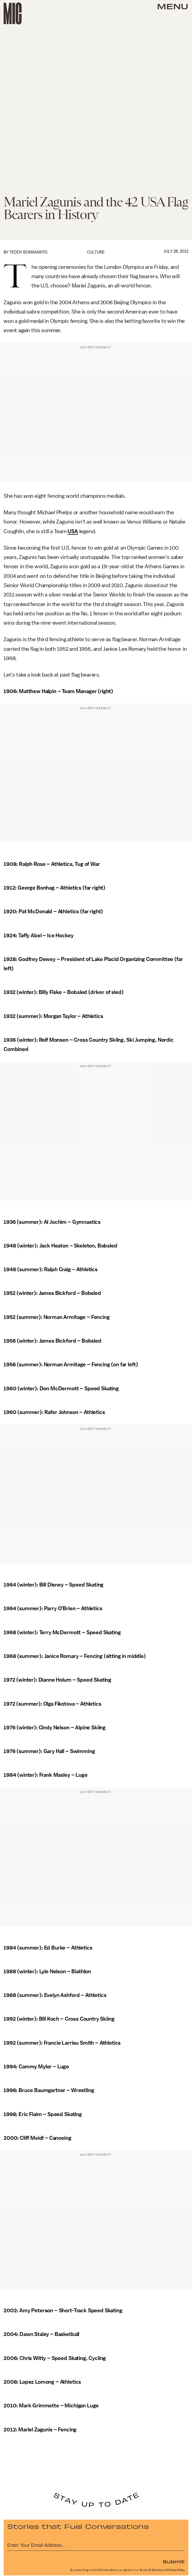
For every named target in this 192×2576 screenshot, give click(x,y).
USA (73, 531)
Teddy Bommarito (28, 252)
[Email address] (96, 2544)
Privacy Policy (176, 2569)
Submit (174, 2561)
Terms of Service (151, 2569)
